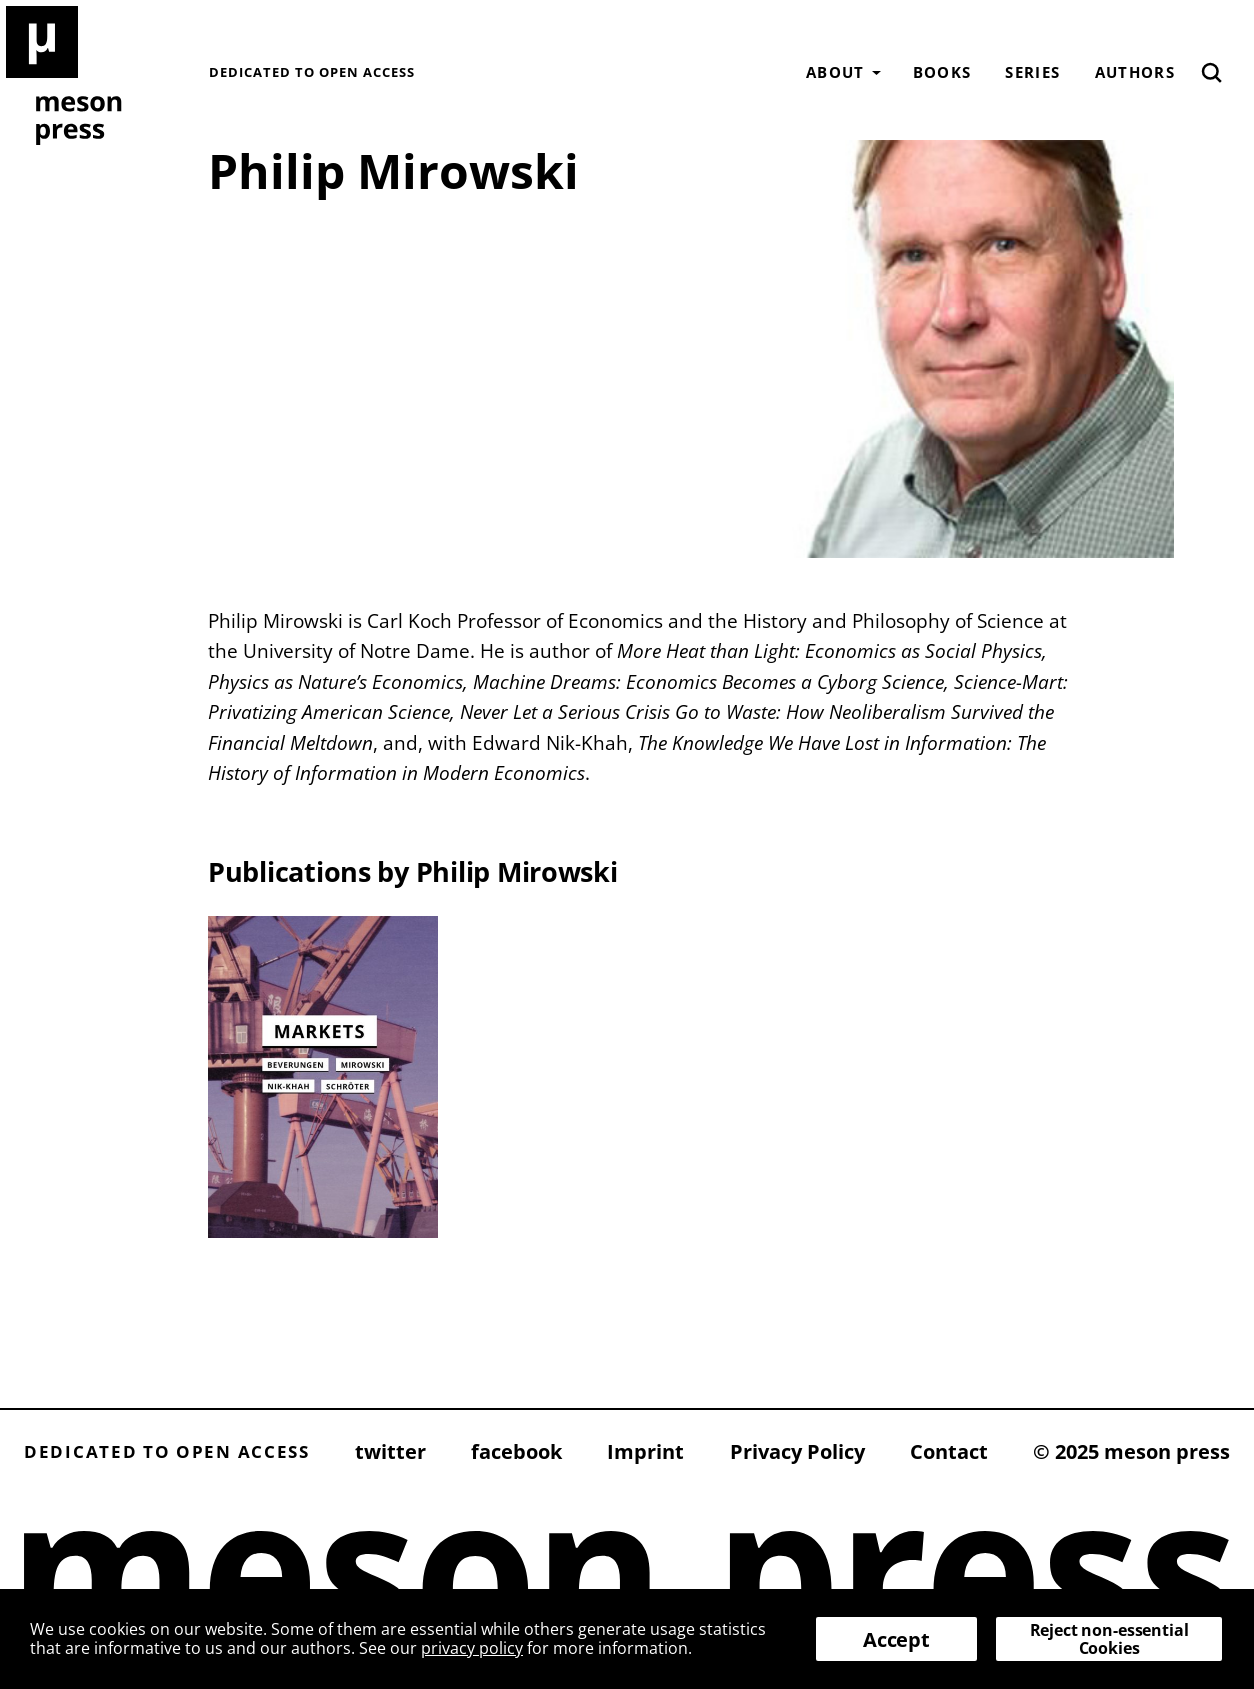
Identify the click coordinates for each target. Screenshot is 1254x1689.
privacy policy (472, 1648)
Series (1032, 72)
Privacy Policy (797, 1451)
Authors (1135, 72)
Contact (949, 1451)
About (835, 72)
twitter (390, 1451)
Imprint (645, 1451)
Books (942, 72)
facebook (516, 1451)
